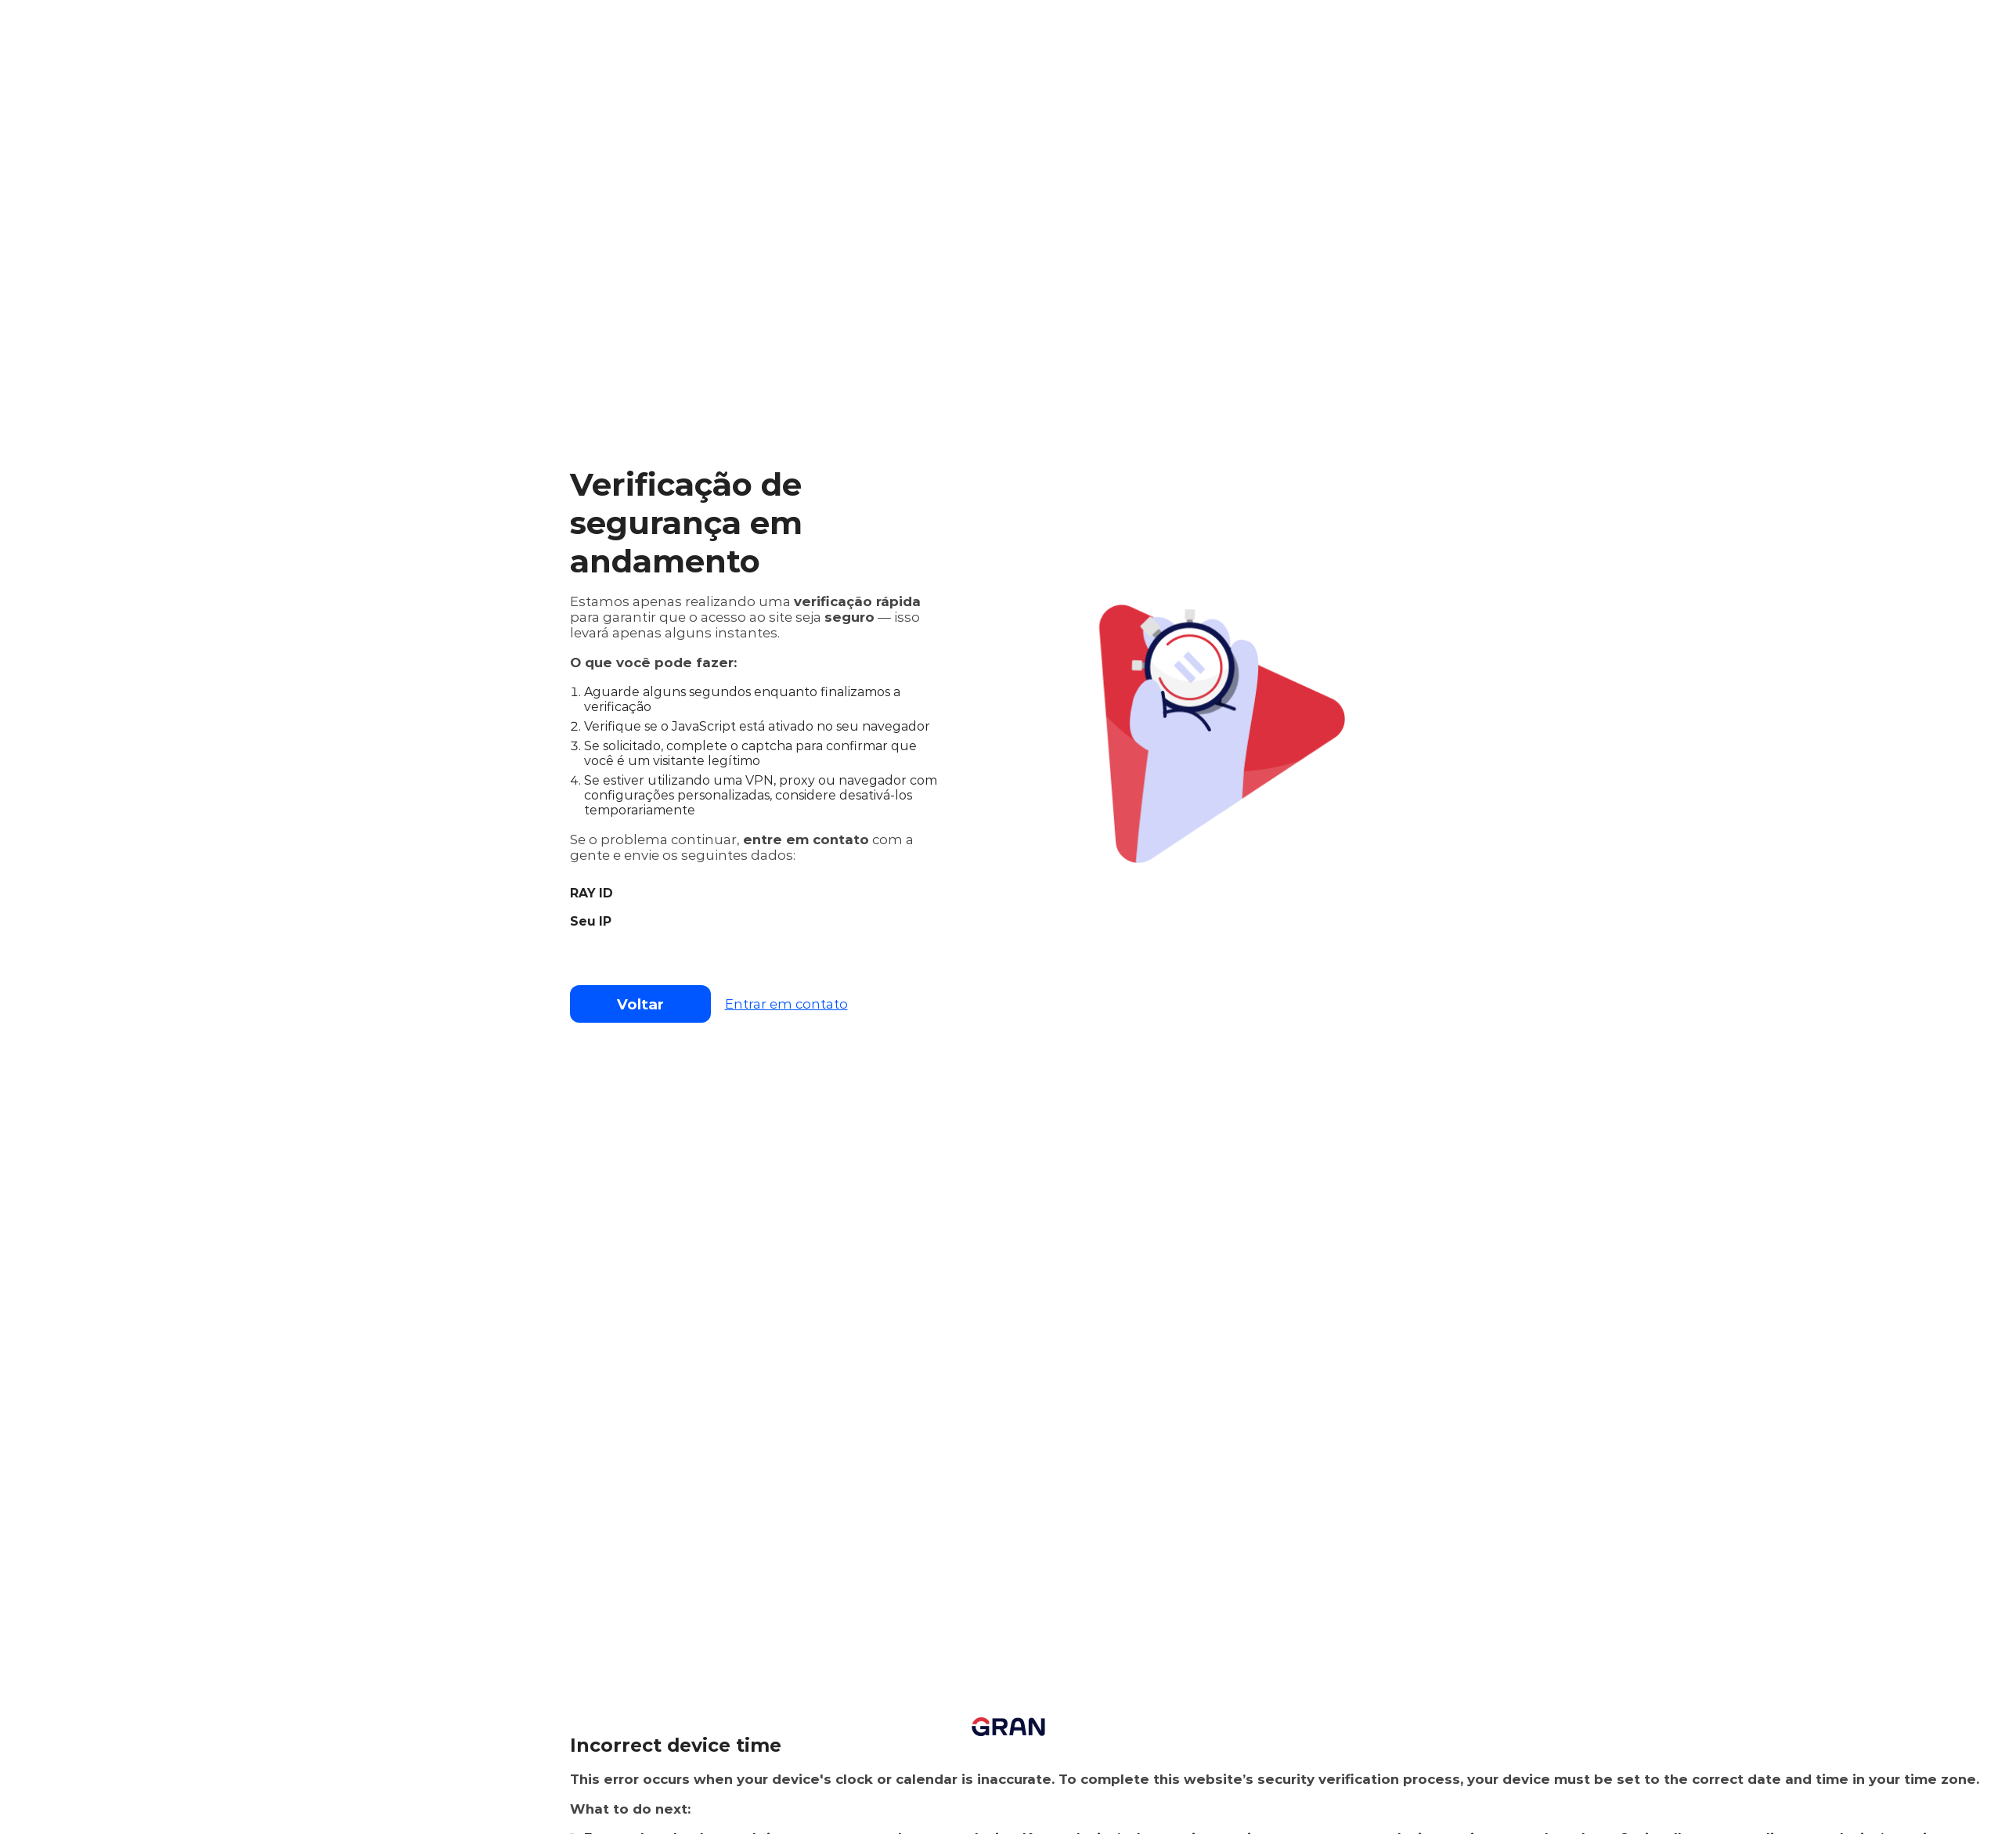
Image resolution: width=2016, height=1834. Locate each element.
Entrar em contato (786, 1004)
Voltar (640, 1004)
